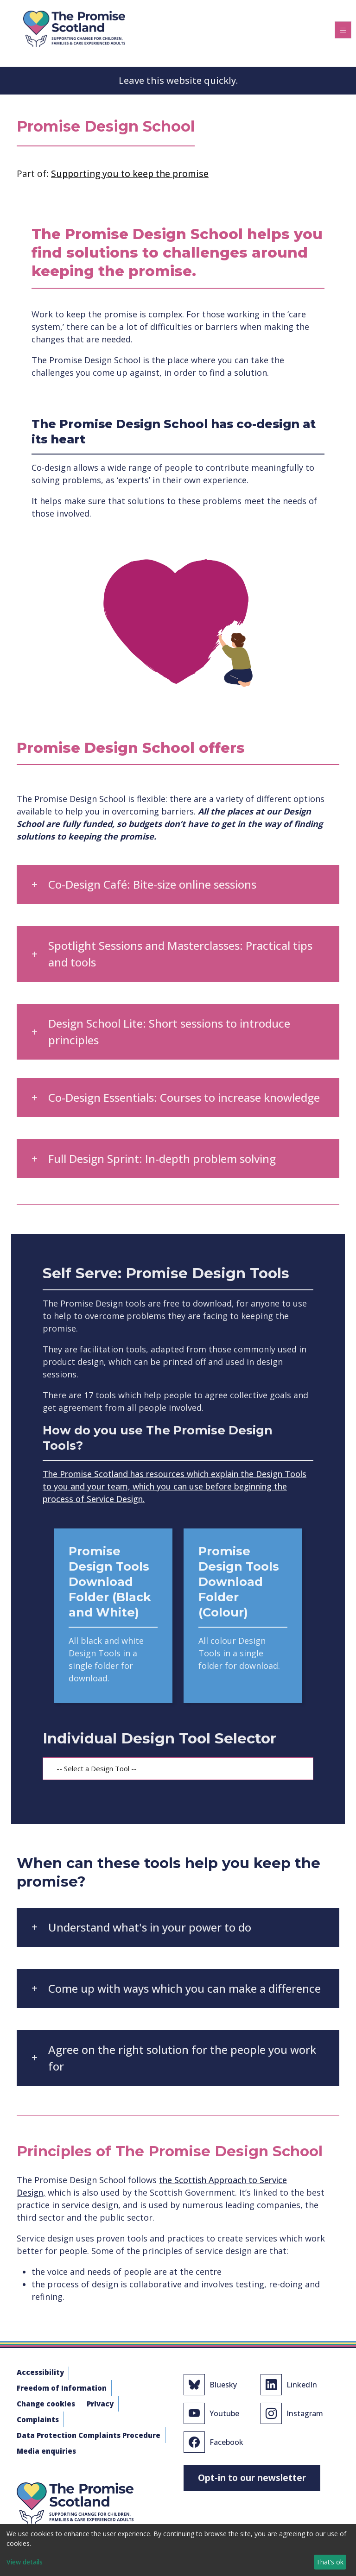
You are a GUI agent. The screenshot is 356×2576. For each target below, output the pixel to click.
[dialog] (178, 2550)
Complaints (38, 2419)
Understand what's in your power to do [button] (149, 1927)
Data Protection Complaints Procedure (88, 2435)
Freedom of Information (62, 2388)
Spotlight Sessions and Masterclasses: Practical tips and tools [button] (180, 954)
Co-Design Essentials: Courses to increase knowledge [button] (184, 1097)
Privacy (100, 2403)
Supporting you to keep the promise (130, 173)
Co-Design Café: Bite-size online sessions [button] (152, 884)
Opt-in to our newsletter (252, 2477)
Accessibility (40, 2372)
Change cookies (46, 2403)
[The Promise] (74, 27)
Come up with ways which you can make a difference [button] (184, 1988)
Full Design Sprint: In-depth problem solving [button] (162, 1158)
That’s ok (329, 2561)
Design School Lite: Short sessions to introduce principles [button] (169, 1032)
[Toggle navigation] (343, 29)
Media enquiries (46, 2451)
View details (24, 2561)
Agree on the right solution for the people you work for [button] (182, 2058)
